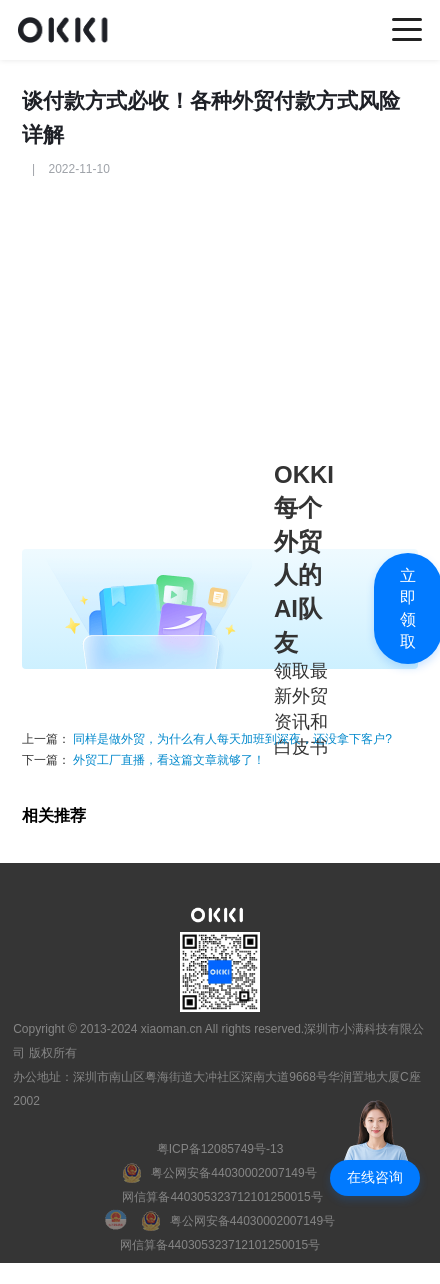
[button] (375, 1178)
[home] (68, 29)
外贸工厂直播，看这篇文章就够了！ (167, 760)
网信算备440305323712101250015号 (222, 1197)
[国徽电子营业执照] (123, 1221)
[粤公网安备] (219, 1173)
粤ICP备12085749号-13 (220, 1149)
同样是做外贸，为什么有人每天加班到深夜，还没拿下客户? (232, 739)
